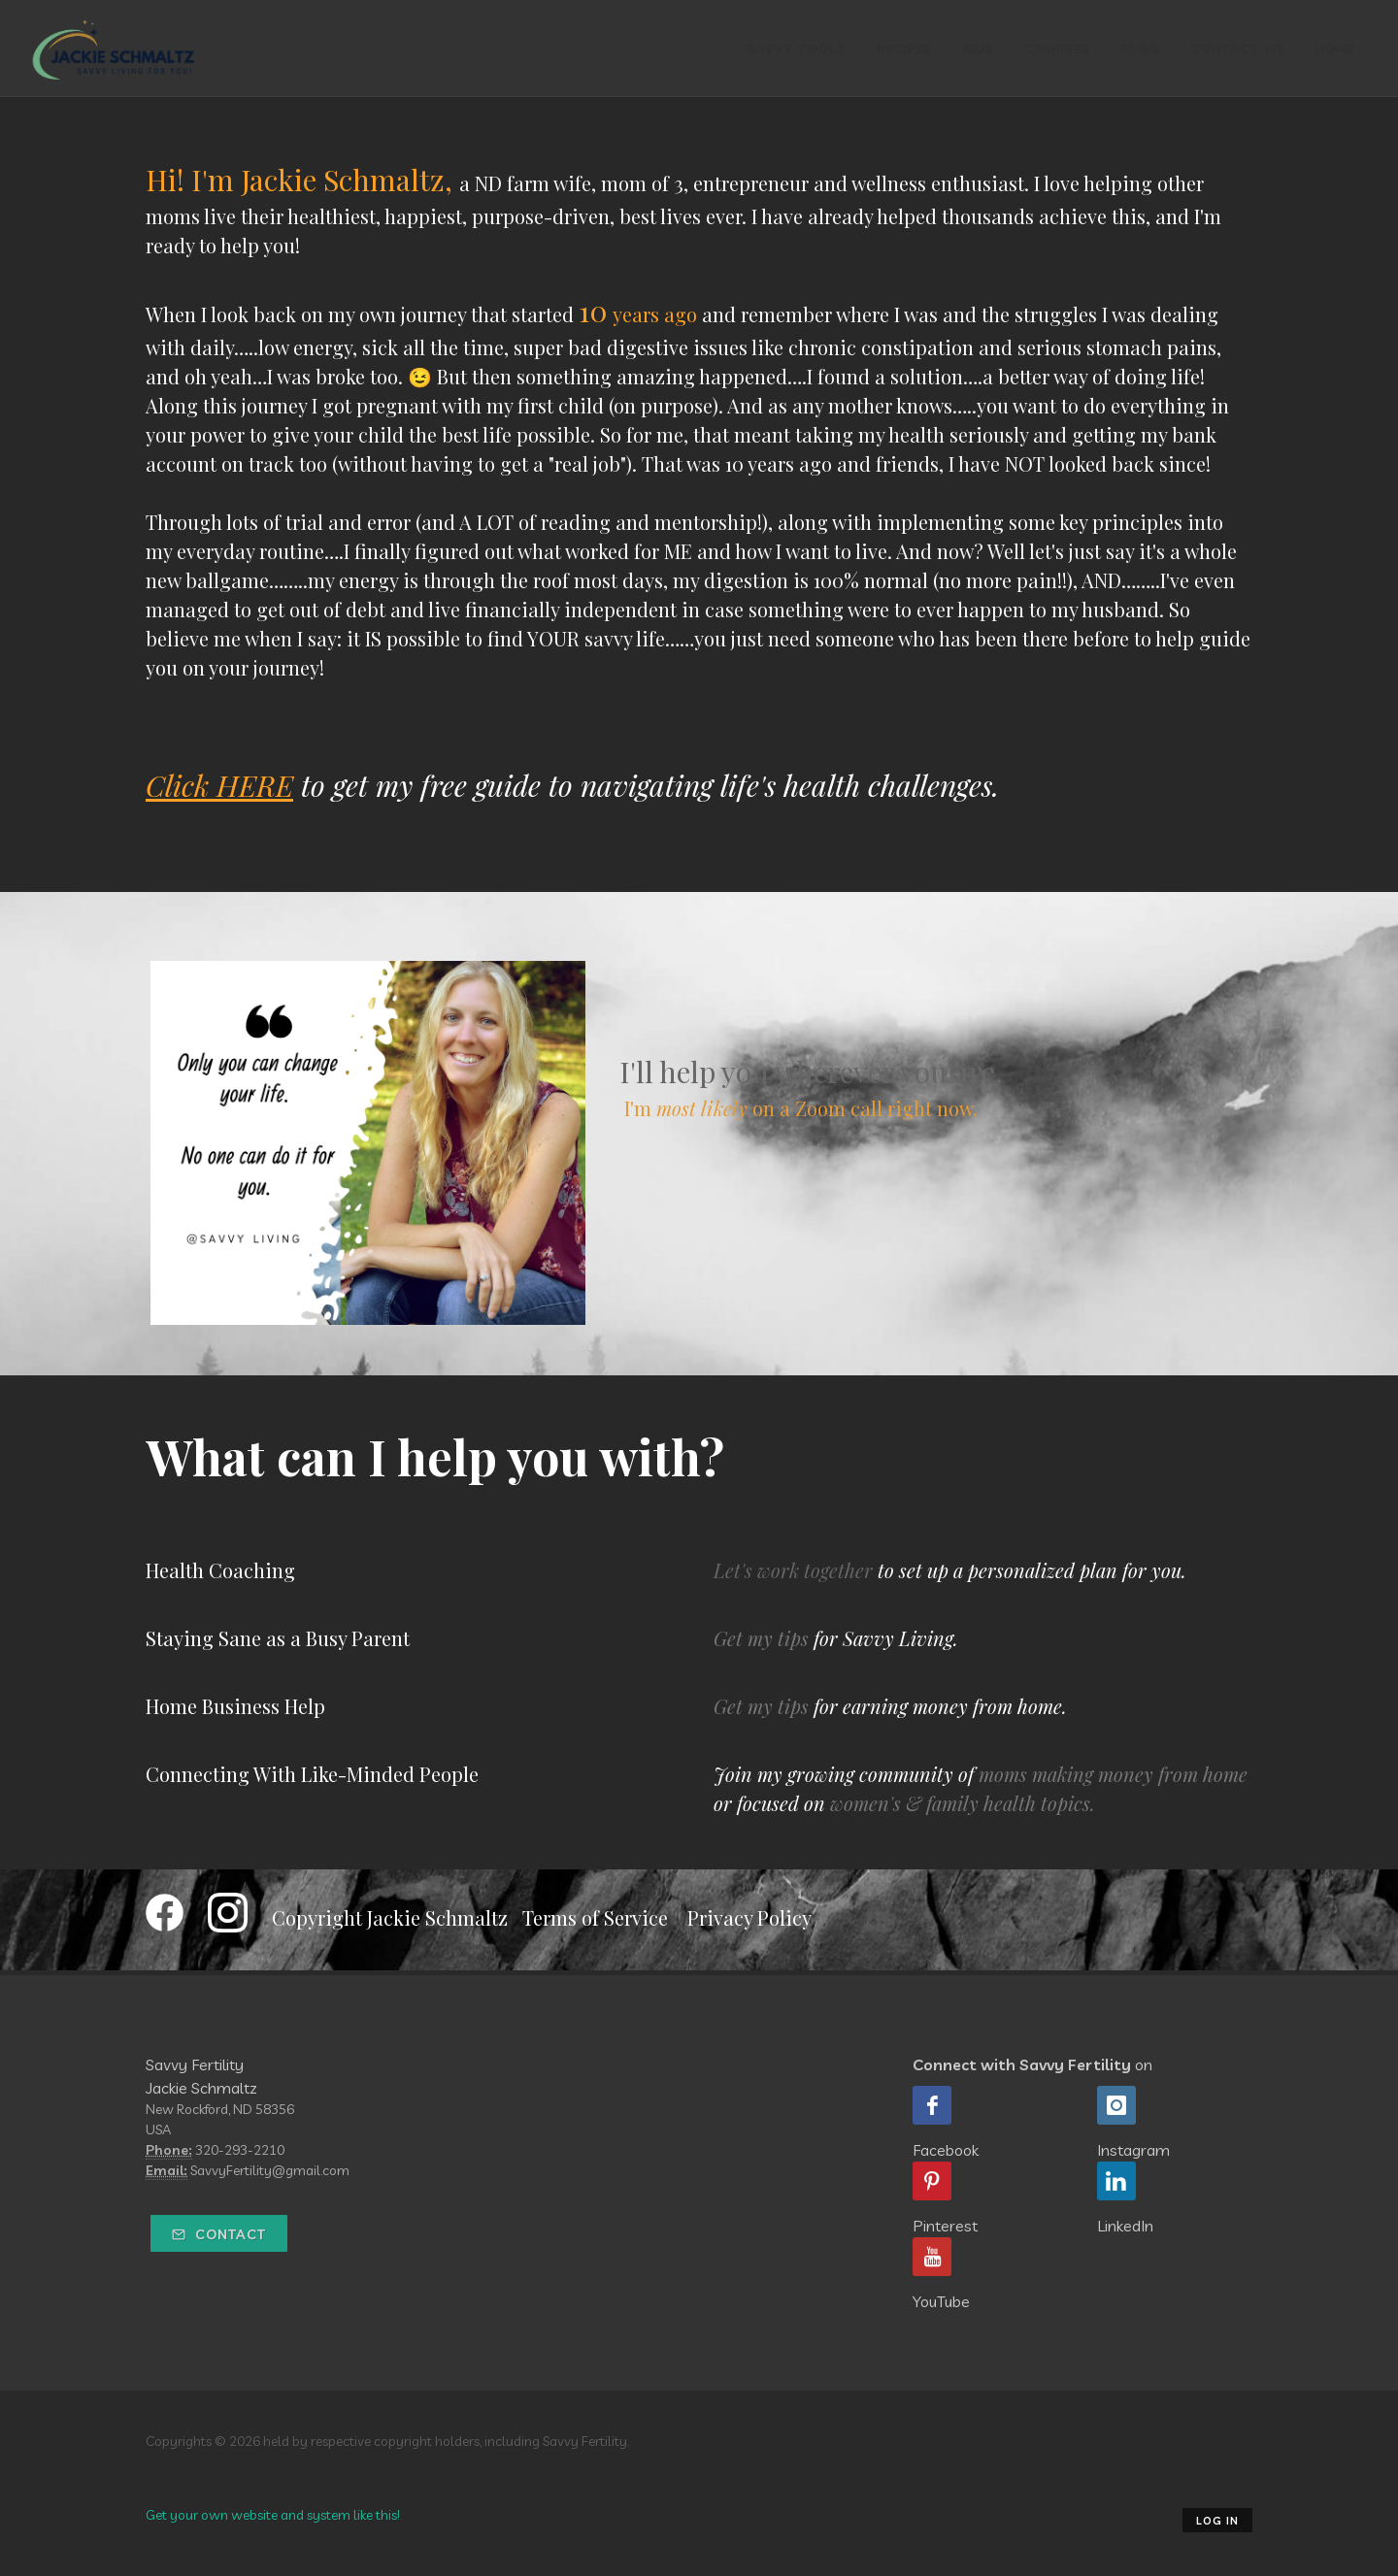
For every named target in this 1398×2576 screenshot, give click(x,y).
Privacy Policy (749, 1917)
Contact (219, 2234)
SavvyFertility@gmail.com (270, 2170)
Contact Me (1236, 48)
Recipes (903, 48)
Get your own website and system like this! (273, 2515)
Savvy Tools (795, 48)
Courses (1056, 48)
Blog (1139, 48)
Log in (1217, 2520)
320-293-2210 (239, 2150)
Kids (977, 48)
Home (1334, 48)
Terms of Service (595, 1917)
